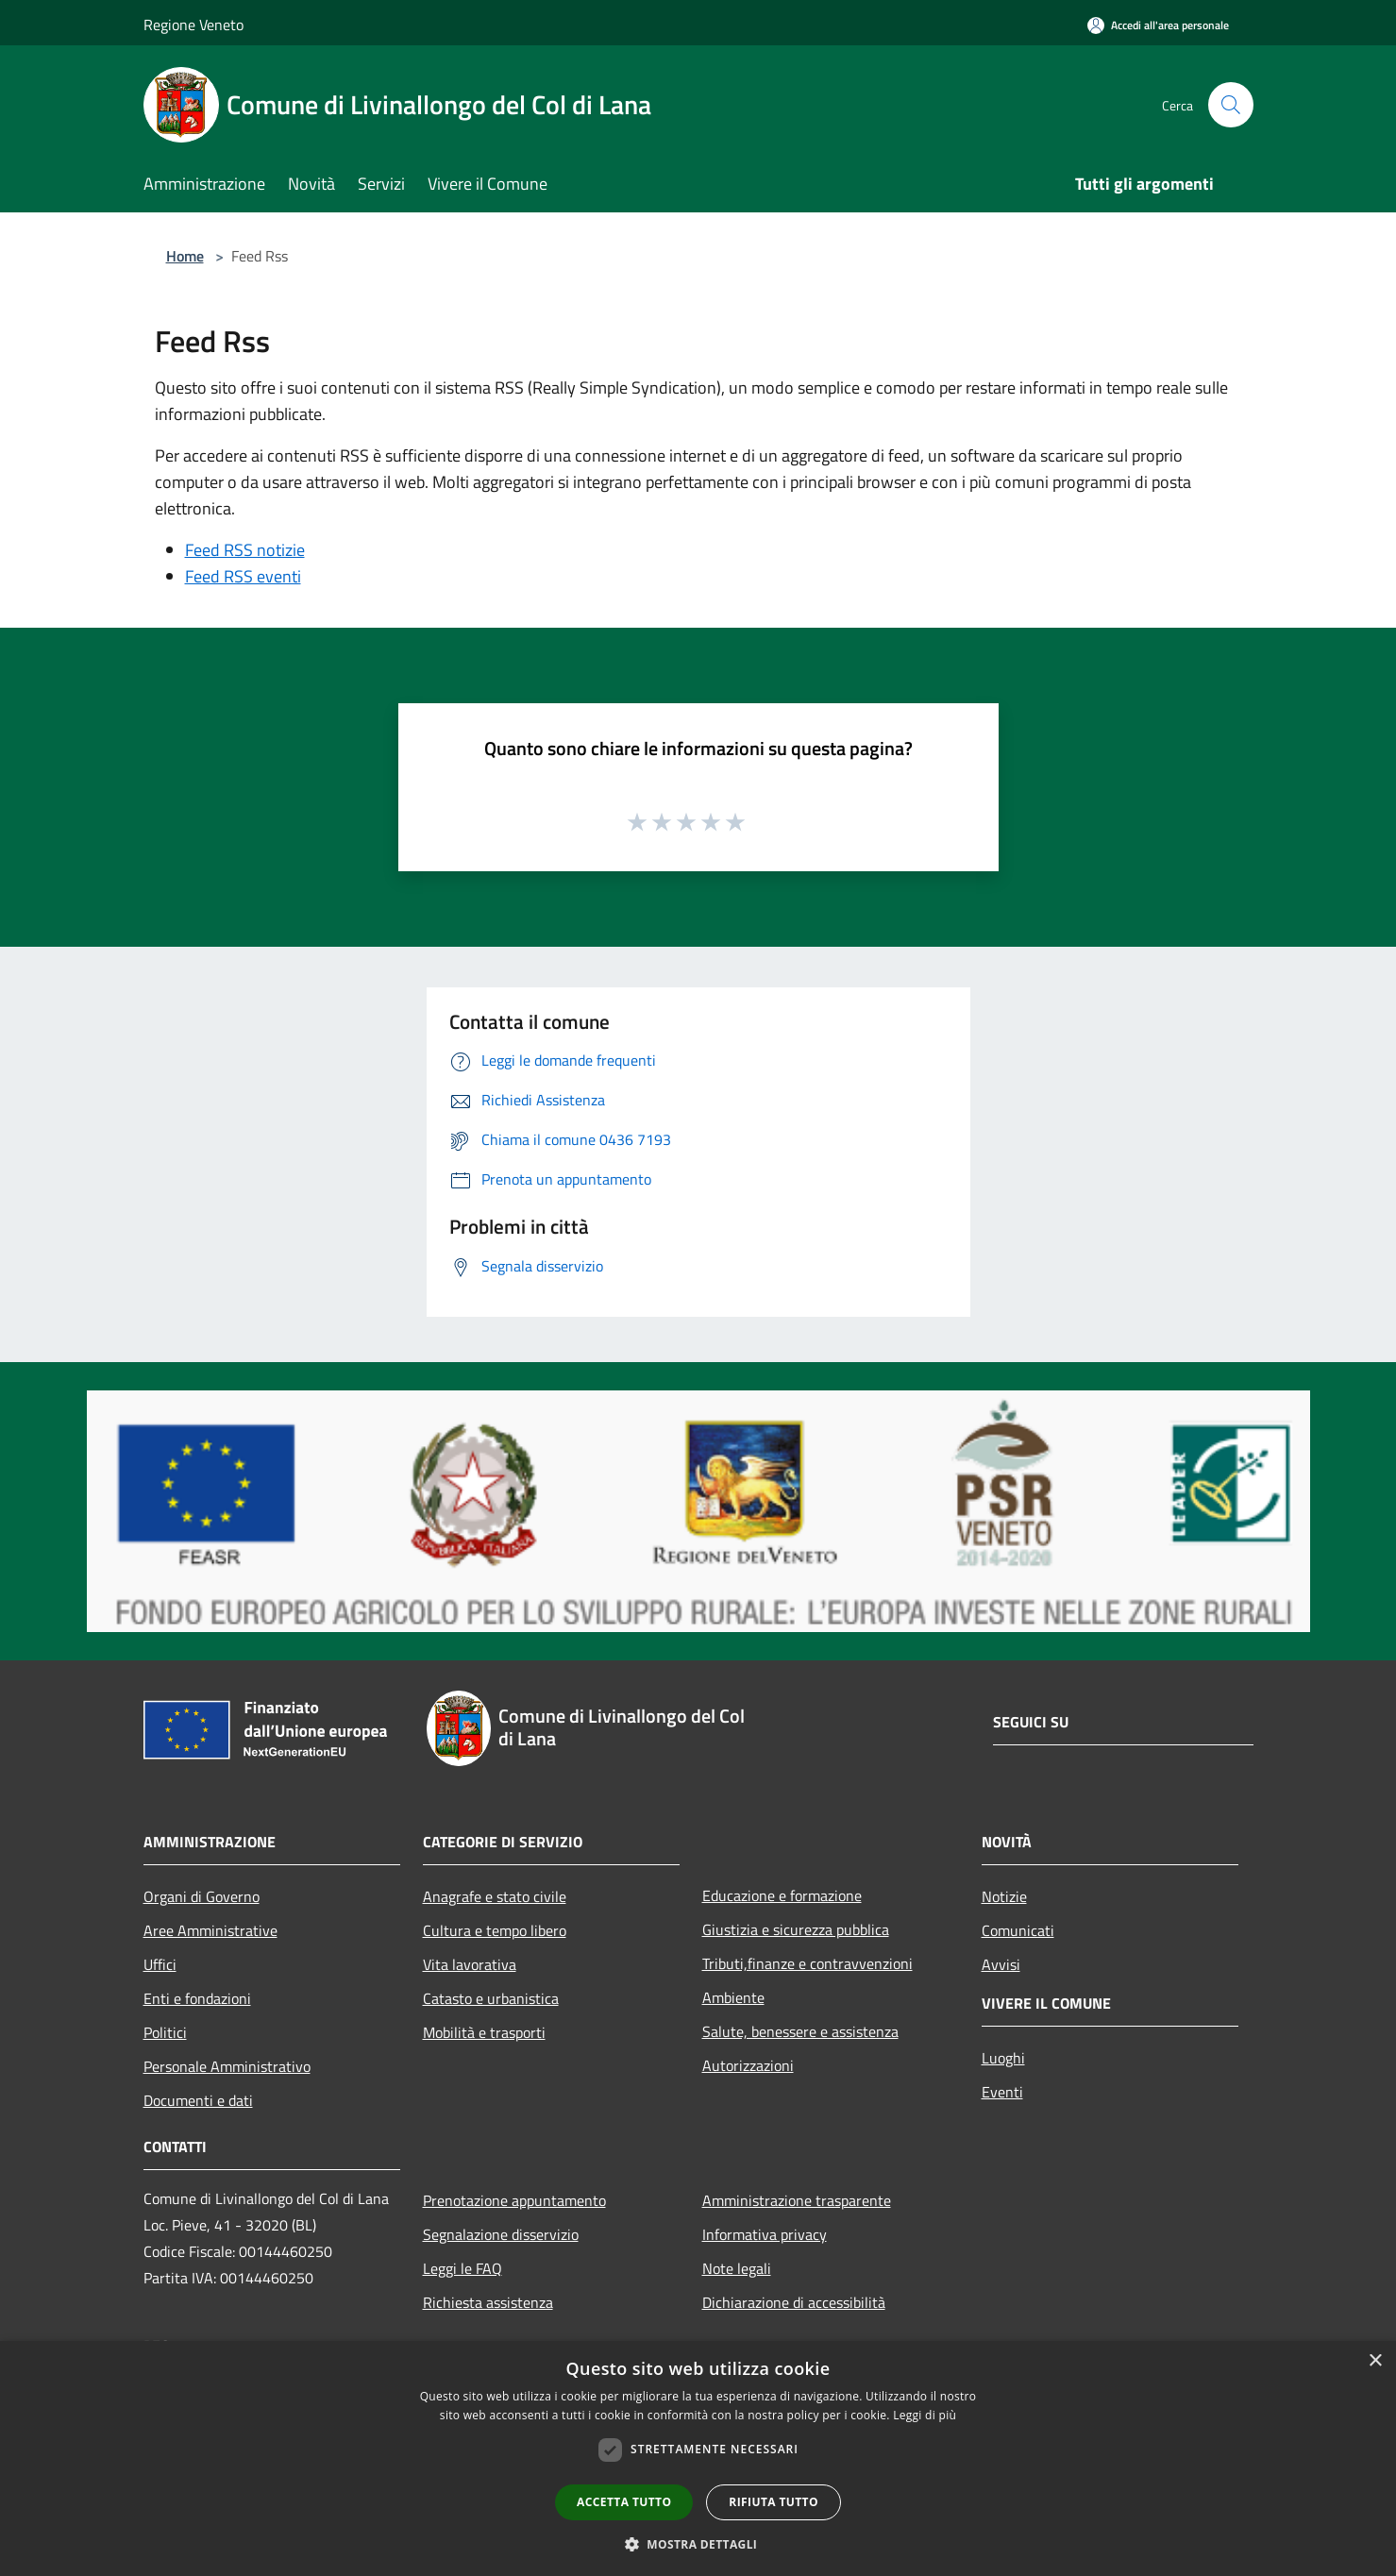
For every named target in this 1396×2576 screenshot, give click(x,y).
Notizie (1004, 1896)
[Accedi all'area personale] (1158, 25)
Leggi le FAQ (462, 2268)
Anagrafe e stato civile (494, 1896)
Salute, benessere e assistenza (800, 2031)
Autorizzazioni (748, 2065)
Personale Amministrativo (227, 2066)
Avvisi (1001, 1964)
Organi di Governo (201, 1896)
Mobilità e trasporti (484, 2032)
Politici (165, 2032)
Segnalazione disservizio (501, 2234)
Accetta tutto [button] (624, 2502)
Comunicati (1018, 1930)
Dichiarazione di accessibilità (793, 2302)
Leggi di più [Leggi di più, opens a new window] (924, 2415)
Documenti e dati (198, 2100)
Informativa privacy (764, 2234)
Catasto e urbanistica (491, 1998)
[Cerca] (1230, 104)
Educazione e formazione (782, 1895)
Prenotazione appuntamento (514, 2200)
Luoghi (1003, 2057)
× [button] (1375, 2361)
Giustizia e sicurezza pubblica (795, 1929)
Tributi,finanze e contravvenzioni (807, 1963)
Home (185, 255)
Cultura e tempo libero (494, 1930)
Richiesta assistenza (488, 2302)
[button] (698, 2543)
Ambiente (733, 1997)
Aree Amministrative (210, 1930)
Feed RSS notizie (245, 550)
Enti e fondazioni (197, 1998)
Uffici (160, 1964)
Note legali (736, 2268)
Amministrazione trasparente (796, 2200)
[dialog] (698, 2458)
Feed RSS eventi (243, 576)
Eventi (1002, 2091)
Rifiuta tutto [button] (773, 2502)
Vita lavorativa (469, 1964)
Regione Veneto (193, 24)
